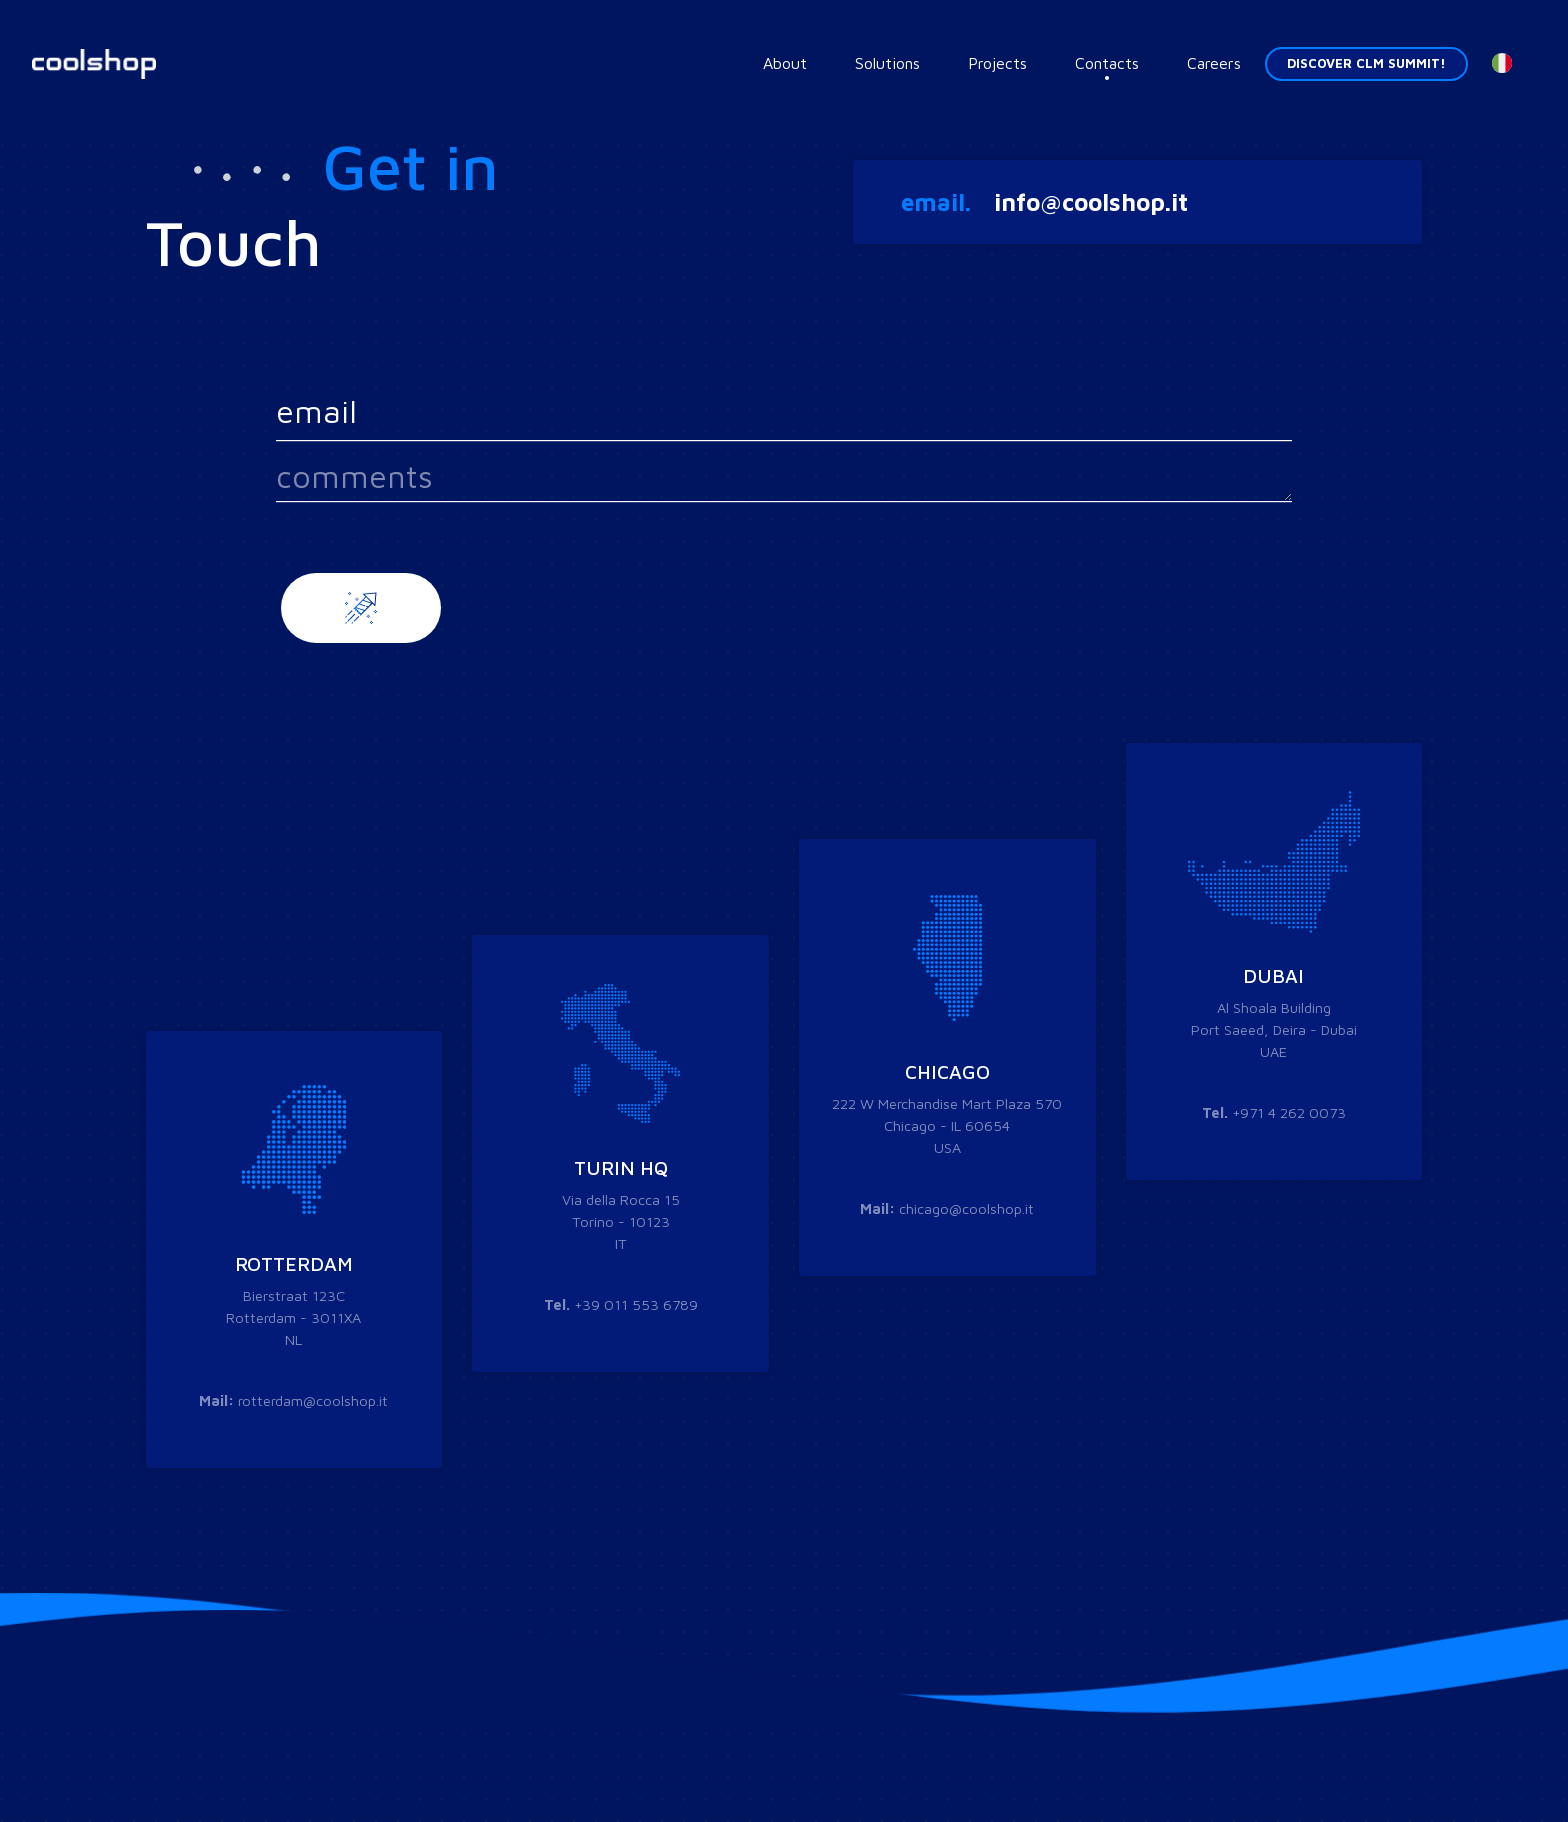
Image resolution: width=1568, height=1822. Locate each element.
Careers (1214, 63)
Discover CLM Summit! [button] (1366, 63)
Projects (997, 63)
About (785, 63)
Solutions (887, 63)
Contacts (1107, 63)
